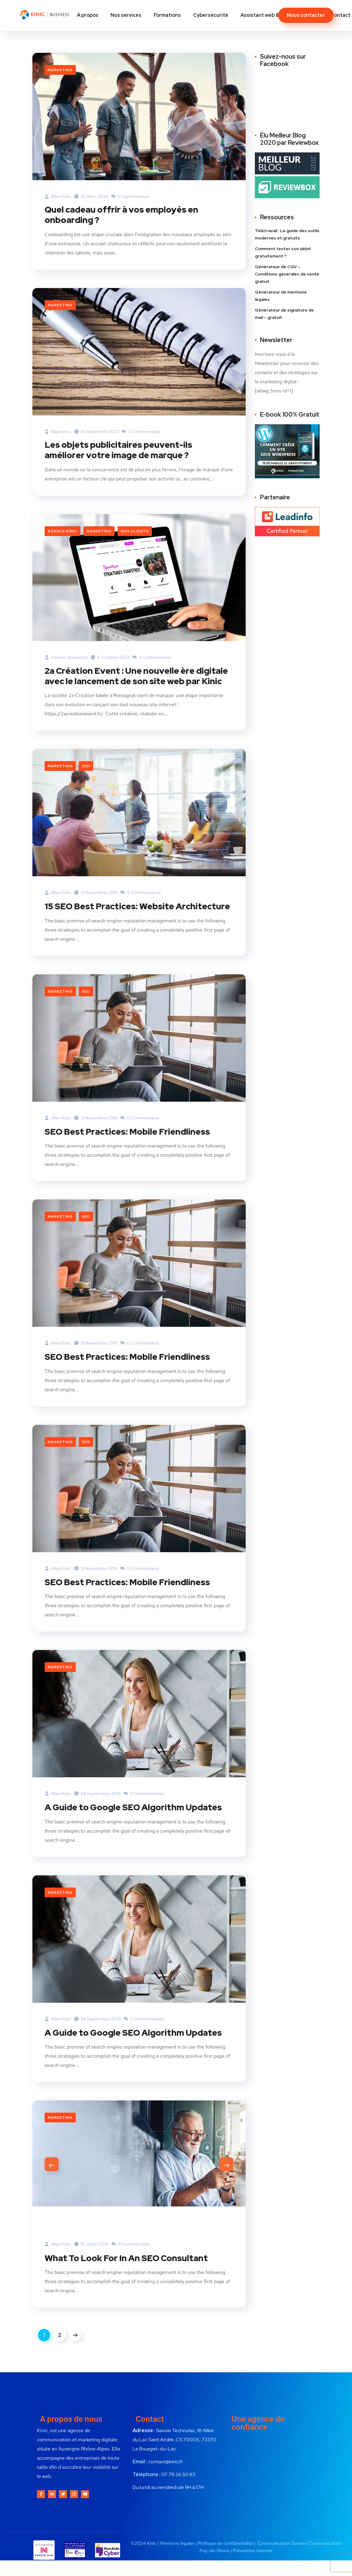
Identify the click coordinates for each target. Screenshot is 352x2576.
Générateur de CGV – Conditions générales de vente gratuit (287, 274)
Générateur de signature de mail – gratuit (284, 313)
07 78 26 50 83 (178, 2520)
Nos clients (135, 533)
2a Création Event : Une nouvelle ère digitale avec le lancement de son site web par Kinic (137, 683)
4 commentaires (140, 906)
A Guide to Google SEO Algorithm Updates (120, 1837)
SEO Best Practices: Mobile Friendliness (133, 1156)
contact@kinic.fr (165, 2508)
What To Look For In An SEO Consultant (132, 2303)
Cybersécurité (210, 15)
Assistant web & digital (267, 15)
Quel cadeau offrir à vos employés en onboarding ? (127, 215)
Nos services (126, 15)
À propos (87, 15)
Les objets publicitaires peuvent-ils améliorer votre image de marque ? (123, 451)
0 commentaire (130, 196)
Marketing (60, 70)
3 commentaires (144, 1818)
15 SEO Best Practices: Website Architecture (114, 925)
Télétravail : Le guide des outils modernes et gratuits (287, 234)
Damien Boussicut (66, 659)
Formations (167, 15)
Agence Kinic (62, 533)
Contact (340, 15)
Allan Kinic (58, 196)
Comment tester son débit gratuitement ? (283, 252)
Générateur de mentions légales (281, 295)
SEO (86, 780)
